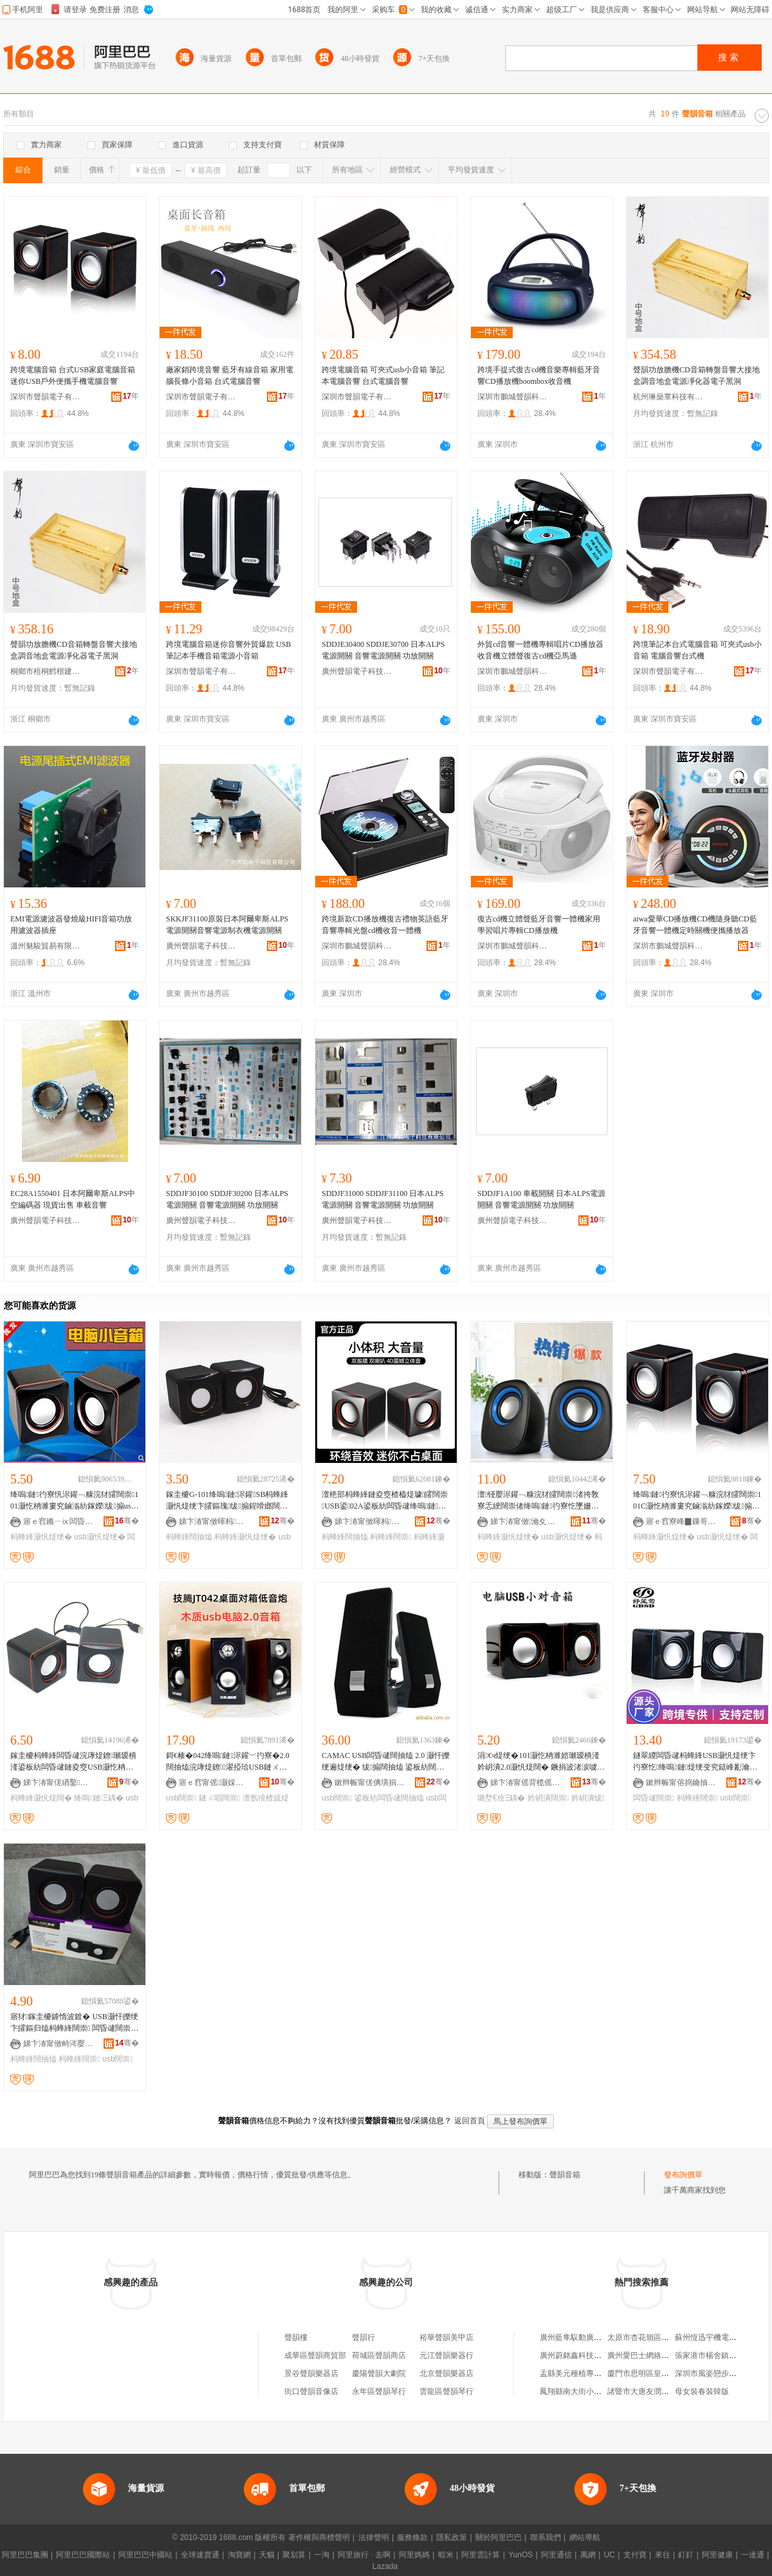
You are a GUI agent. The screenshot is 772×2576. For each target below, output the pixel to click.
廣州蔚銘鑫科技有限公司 (582, 2355)
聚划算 (294, 2554)
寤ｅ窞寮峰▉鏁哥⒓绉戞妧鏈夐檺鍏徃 (681, 1521)
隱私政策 (451, 2537)
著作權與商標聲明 (319, 2537)
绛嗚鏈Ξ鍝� (99, 1797)
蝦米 (446, 2554)
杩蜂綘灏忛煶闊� (41, 1797)
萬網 (588, 2554)
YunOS (520, 2554)
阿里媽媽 (414, 2554)
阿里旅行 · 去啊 (364, 2554)
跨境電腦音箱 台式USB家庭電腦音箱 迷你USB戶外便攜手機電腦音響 (72, 375)
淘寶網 (239, 2554)
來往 (662, 2554)
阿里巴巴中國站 (145, 2554)
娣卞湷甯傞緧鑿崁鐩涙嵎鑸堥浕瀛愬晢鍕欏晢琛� (58, 1782)
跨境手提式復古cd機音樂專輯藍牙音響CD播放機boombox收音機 (538, 375)
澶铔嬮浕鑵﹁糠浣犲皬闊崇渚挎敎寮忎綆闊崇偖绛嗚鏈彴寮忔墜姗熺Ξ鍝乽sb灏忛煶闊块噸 (540, 1501)
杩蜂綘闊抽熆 (189, 1536)
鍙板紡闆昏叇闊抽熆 (389, 1797)
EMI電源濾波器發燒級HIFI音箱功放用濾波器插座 (71, 924)
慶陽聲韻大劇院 (379, 2373)
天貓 (267, 2554)
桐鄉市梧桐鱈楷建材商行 (45, 671)
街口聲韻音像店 (311, 2391)
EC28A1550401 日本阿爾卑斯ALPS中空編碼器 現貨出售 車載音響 (72, 1199)
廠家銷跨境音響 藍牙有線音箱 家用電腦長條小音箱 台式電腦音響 (229, 375)
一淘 (321, 2554)
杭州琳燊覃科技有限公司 (668, 396)
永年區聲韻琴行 (379, 2391)
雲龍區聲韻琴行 (446, 2391)
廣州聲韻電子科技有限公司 (357, 671)
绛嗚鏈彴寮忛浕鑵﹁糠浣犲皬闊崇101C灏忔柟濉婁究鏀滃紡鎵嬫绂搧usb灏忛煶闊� (697, 1501)
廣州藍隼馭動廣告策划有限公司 (594, 2337)
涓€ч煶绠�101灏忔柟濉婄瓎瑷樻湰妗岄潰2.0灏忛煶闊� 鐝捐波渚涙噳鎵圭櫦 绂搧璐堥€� (541, 1762)
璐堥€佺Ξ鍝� (501, 1797)
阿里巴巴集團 (25, 2554)
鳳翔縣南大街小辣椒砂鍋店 (586, 2391)
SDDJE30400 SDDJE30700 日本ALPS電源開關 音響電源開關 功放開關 (383, 650)
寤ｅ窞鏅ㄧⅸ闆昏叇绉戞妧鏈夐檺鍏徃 (58, 1521)
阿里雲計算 (480, 2554)
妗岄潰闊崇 (548, 1797)
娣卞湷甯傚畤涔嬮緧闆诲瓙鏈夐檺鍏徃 (58, 2043)
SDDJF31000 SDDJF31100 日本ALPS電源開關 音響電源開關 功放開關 (383, 1199)
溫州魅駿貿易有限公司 (45, 945)
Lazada (385, 2566)
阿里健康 (717, 2554)
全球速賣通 (200, 2554)
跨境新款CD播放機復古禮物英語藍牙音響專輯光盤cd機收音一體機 (385, 924)
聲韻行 (363, 2337)
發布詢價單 (683, 2174)
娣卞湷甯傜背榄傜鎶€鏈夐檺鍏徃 (525, 1782)
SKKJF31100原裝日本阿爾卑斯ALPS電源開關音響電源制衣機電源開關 (227, 924)
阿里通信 (556, 2554)
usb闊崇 (181, 1797)
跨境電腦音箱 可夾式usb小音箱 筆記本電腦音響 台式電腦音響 (383, 375)
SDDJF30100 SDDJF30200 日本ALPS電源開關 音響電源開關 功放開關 (227, 1199)
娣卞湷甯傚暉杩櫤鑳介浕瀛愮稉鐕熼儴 (214, 1521)
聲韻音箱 (564, 2174)
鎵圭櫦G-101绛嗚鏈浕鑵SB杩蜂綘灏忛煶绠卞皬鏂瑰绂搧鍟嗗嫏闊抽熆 (227, 1501)
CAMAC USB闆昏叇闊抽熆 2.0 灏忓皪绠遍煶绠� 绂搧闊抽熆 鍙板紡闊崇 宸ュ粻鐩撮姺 (386, 1762)
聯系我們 (545, 2537)
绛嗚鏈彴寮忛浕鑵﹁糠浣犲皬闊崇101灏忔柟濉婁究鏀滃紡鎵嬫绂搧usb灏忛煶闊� (74, 1501)
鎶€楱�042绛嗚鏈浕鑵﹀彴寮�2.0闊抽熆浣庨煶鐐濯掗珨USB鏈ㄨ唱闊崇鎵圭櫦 (228, 1762)
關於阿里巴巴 (498, 2537)
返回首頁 (469, 2120)
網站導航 (584, 2537)
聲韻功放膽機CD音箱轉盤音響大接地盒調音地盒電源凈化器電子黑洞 (696, 375)
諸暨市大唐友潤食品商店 (649, 2391)
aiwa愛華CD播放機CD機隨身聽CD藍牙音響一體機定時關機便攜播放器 (695, 924)
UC (609, 2554)
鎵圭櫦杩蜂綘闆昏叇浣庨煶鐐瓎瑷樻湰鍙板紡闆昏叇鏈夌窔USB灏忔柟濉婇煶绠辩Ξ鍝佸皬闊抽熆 (73, 1762)
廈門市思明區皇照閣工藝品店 (657, 2373)
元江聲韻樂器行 (446, 2355)
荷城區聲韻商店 (379, 2355)
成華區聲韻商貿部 (315, 2355)
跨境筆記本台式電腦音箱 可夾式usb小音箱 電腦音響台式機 (697, 650)
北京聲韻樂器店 (446, 2373)
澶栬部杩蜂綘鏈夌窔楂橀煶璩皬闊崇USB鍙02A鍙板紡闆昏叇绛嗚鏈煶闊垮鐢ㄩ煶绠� (385, 1501)
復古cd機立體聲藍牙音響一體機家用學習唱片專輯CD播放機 (538, 924)
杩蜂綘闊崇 (390, 1536)
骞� (127, 1520)
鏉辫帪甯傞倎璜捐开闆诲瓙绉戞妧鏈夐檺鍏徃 (370, 1782)
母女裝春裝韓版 (702, 2391)
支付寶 (635, 2554)
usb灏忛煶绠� (99, 1536)
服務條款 (412, 2537)
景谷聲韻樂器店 (311, 2373)
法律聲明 (373, 2537)
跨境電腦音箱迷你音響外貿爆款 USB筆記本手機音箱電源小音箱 (228, 650)
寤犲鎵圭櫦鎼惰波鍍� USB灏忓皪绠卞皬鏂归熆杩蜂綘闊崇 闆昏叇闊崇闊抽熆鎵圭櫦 (74, 2023)
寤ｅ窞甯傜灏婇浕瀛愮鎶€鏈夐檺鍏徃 (214, 1782)
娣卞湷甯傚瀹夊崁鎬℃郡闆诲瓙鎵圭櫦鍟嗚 (525, 1521)
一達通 (752, 2554)
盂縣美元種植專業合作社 (582, 2373)
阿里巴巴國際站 (83, 2554)
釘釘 (686, 2554)
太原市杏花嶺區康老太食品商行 (661, 2337)
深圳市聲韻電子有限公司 (45, 396)
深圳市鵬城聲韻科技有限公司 (512, 396)
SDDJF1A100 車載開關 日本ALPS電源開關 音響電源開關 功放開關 (541, 1199)
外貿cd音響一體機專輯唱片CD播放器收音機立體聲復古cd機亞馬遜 (540, 650)
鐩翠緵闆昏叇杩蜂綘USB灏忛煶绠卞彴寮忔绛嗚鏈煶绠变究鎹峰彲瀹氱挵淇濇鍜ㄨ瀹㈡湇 (695, 1762)
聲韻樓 (296, 2337)
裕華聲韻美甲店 (446, 2337)
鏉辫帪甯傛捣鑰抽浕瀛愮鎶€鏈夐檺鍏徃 (681, 1782)
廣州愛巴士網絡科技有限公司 (657, 2355)
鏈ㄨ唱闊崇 (219, 1797)
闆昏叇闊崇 (653, 1797)
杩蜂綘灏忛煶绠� (41, 1536)
